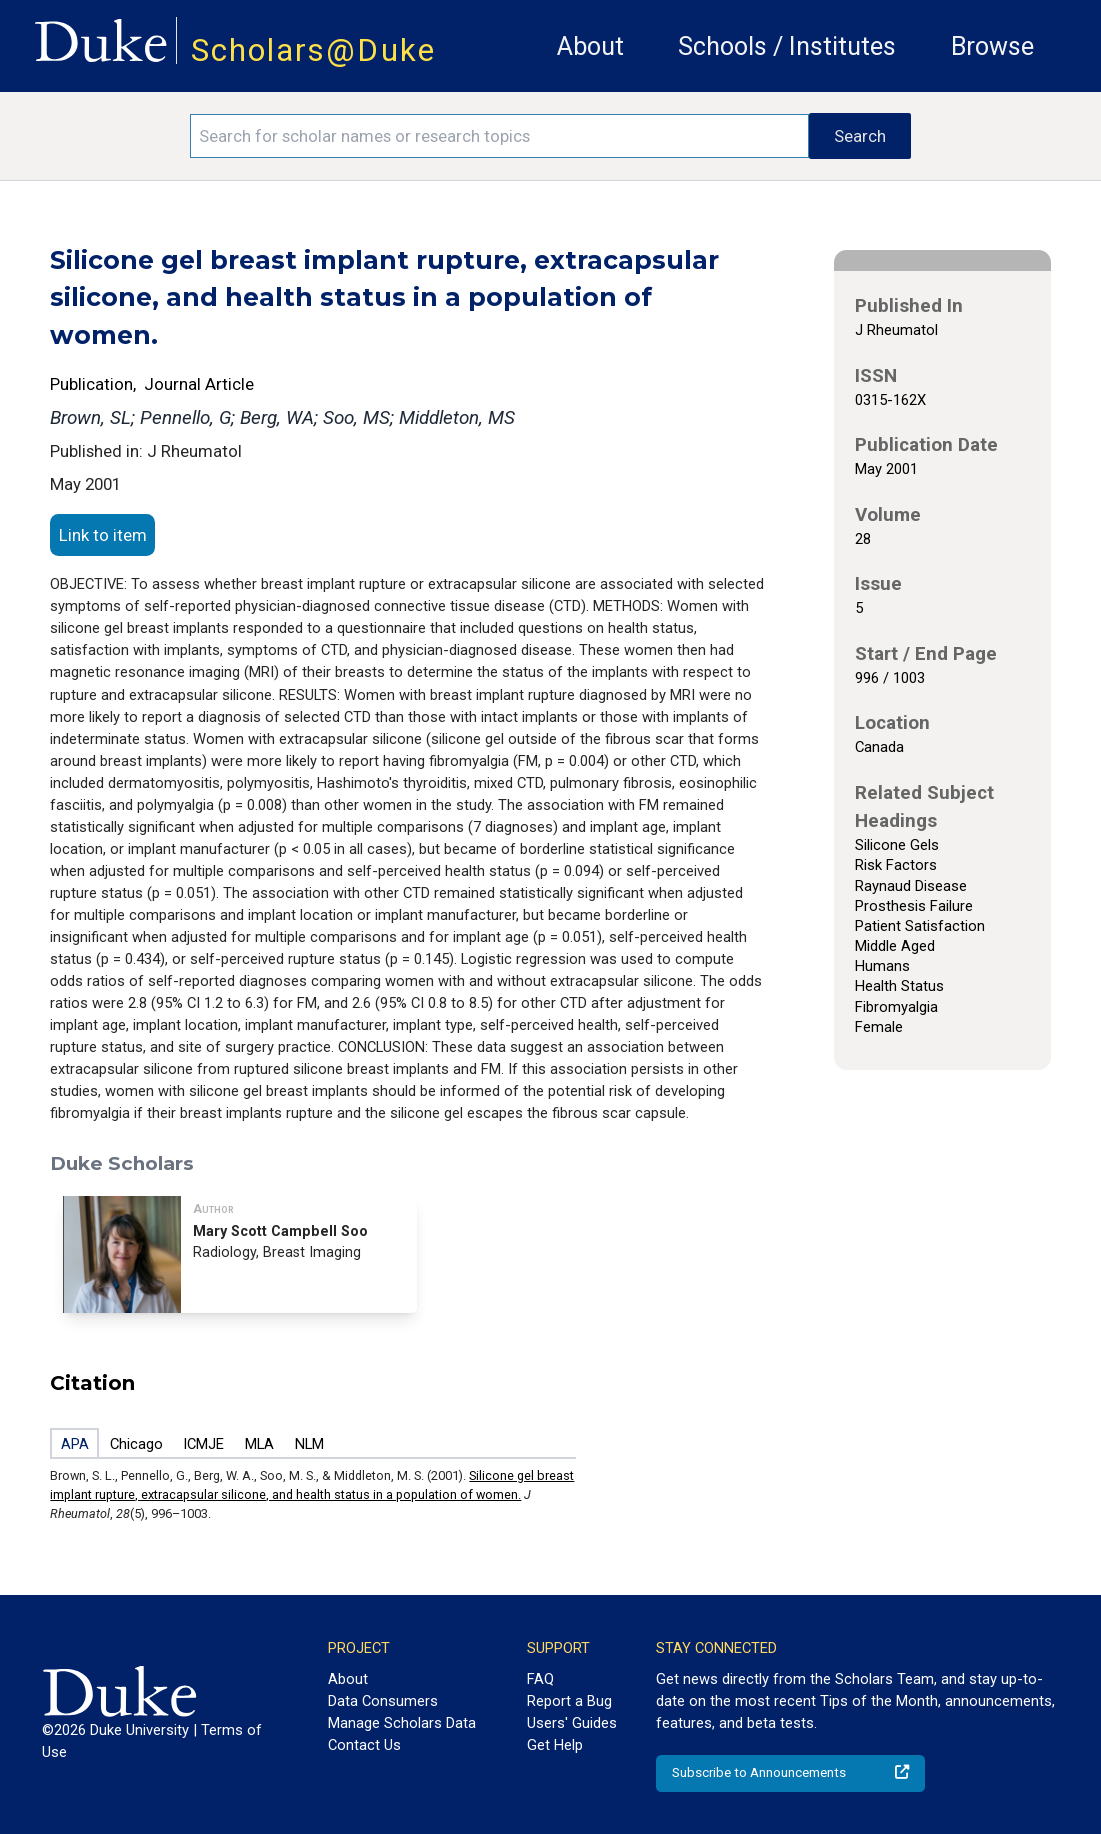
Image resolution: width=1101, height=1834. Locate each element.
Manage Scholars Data (402, 1723)
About (590, 46)
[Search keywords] (499, 136)
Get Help (555, 1745)
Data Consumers (383, 1701)
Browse (992, 46)
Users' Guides (572, 1723)
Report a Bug (569, 1701)
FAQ (540, 1679)
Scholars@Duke (313, 50)
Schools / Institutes (787, 46)
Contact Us (364, 1745)
